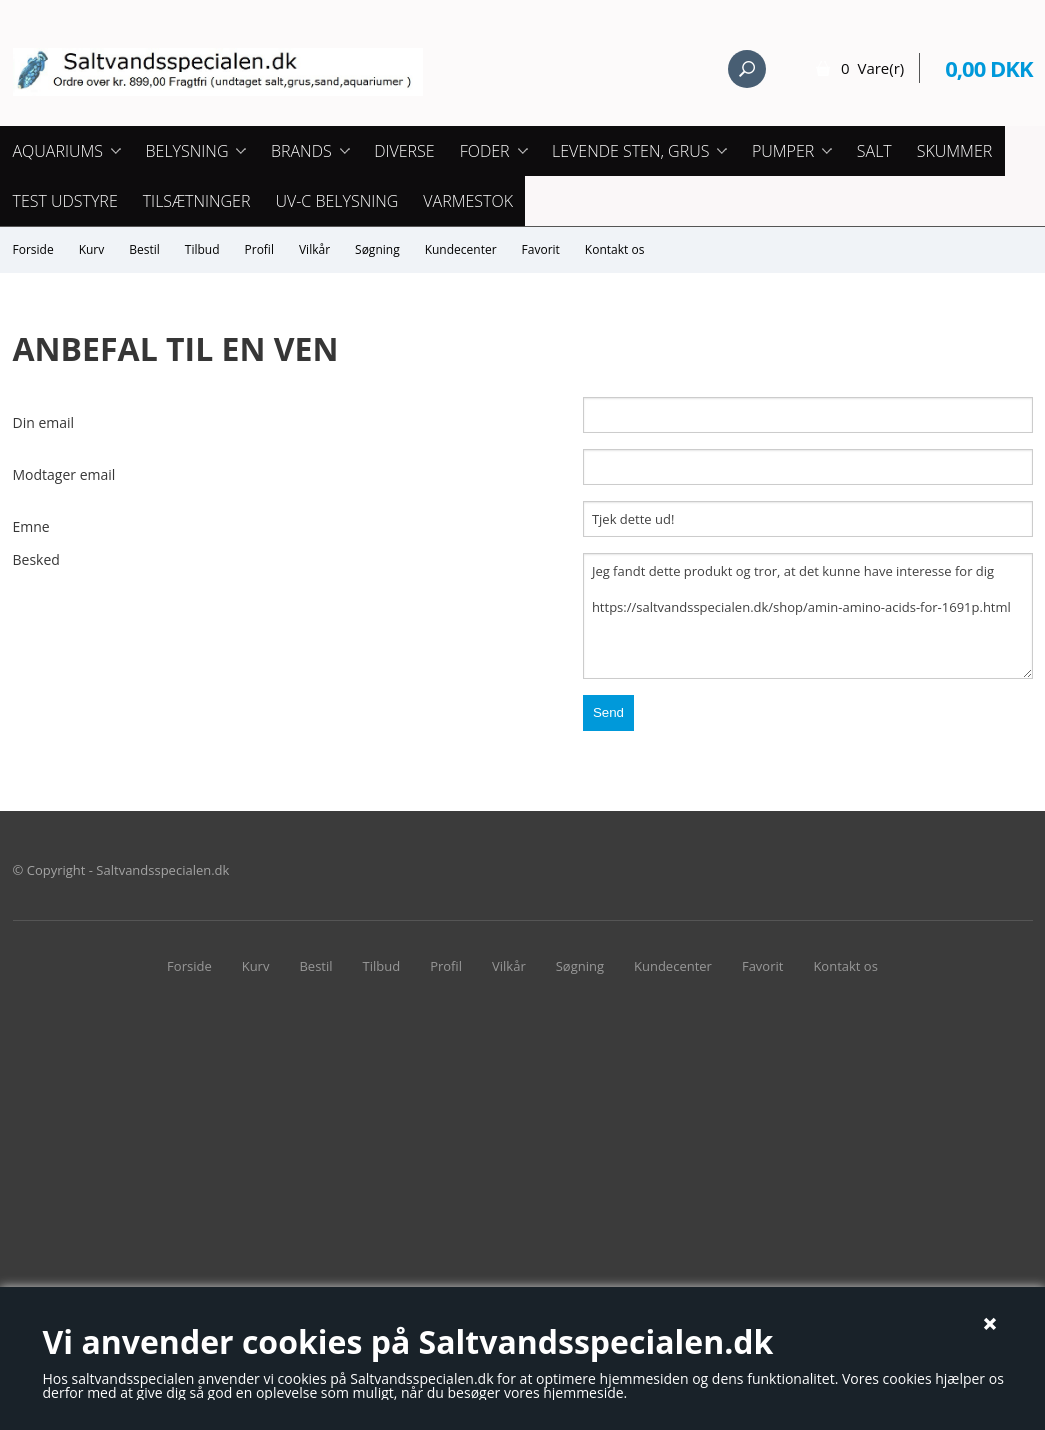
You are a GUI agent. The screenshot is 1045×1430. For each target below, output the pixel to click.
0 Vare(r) (872, 68)
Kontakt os (615, 249)
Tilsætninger (197, 201)
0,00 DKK (988, 68)
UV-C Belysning (336, 201)
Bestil (144, 249)
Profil (259, 249)
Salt (874, 151)
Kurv (92, 249)
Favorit (541, 249)
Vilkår (314, 249)
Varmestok (468, 201)
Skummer (955, 151)
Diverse (404, 151)
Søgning (377, 249)
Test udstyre (65, 201)
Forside (33, 249)
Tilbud (202, 249)
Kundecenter (461, 249)
